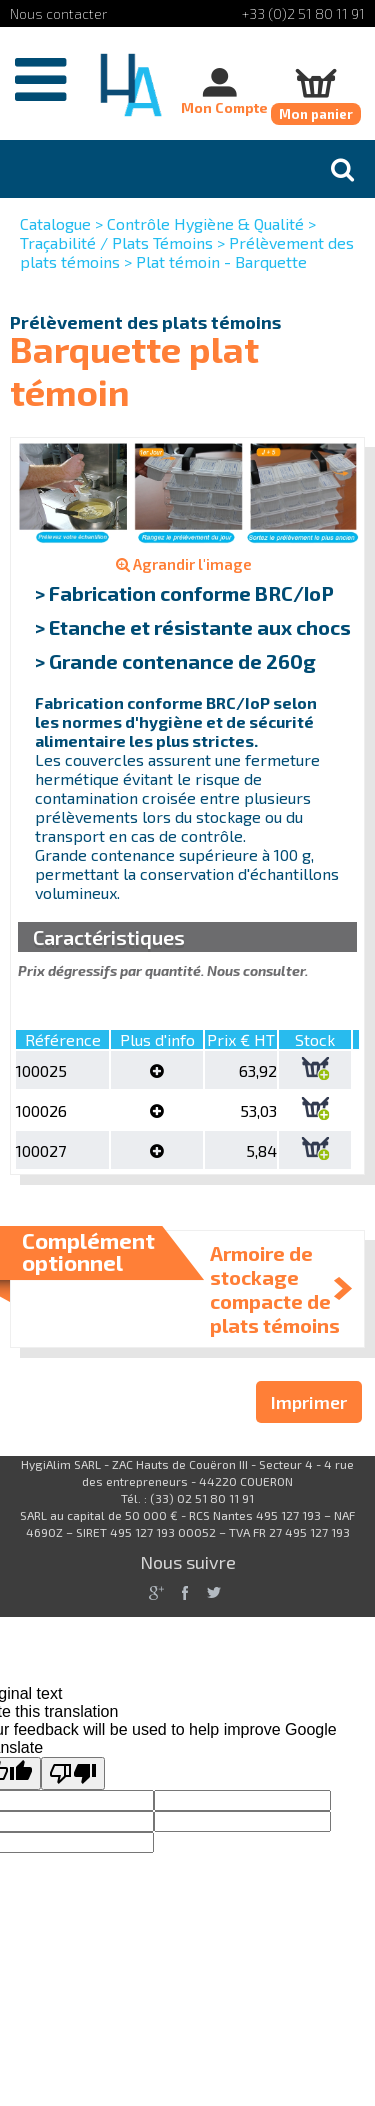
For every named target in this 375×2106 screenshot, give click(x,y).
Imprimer (309, 1402)
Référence (63, 1039)
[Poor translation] (73, 1773)
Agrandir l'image (184, 564)
